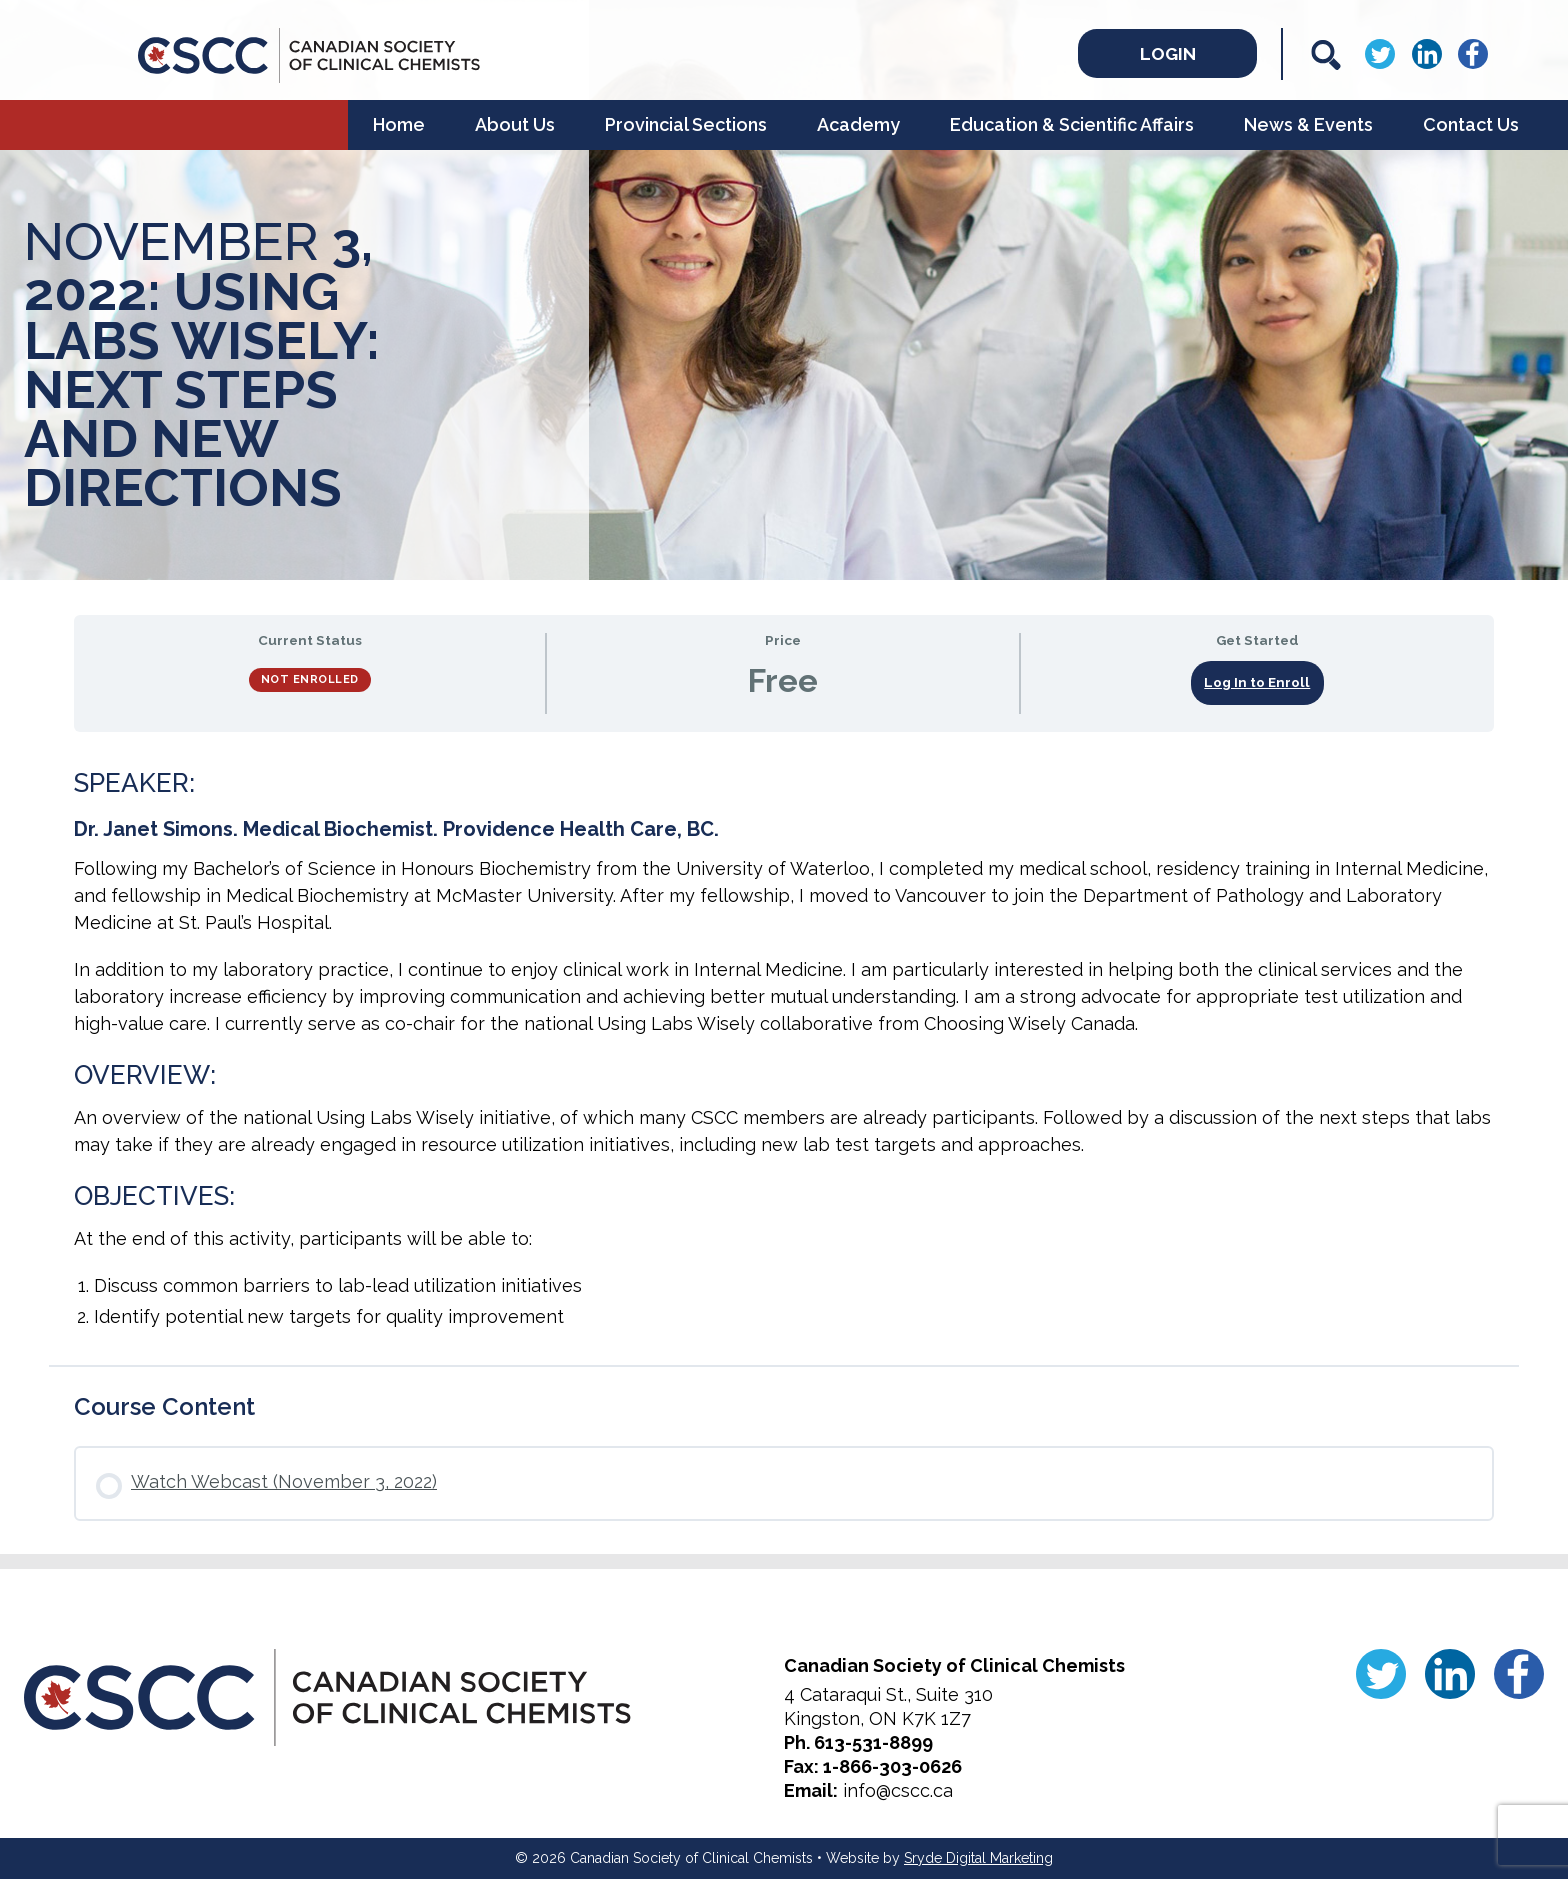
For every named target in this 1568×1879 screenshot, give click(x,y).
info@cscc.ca (898, 1790)
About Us (515, 124)
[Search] (1326, 55)
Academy (858, 124)
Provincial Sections (686, 124)
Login (1161, 52)
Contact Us (1471, 124)
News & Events (1308, 124)
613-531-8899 (873, 1742)
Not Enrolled (310, 679)
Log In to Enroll (1257, 682)
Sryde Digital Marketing (978, 1858)
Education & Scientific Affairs (1072, 124)
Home (399, 124)
